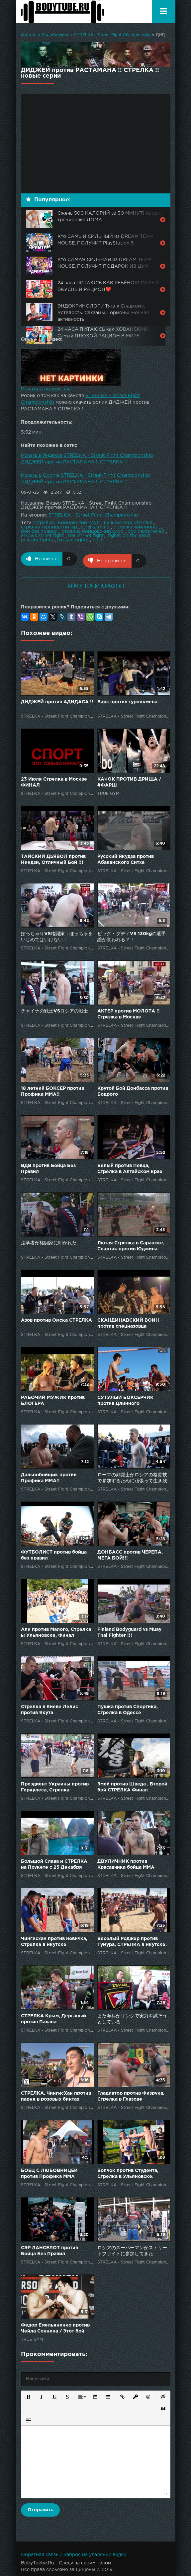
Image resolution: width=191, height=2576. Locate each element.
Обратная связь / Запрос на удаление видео (74, 2553)
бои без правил (39, 531)
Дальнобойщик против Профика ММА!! (48, 1476)
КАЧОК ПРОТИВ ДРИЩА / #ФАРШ (129, 780)
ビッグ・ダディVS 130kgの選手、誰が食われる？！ (133, 935)
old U (98, 540)
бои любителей (146, 531)
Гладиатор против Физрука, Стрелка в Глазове (130, 2094)
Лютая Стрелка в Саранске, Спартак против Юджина (130, 1244)
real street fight (86, 536)
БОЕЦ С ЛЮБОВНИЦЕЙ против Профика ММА (49, 2172)
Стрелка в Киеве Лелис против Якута (49, 1708)
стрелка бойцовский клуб (93, 531)
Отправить (40, 2508)
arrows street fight (42, 536)
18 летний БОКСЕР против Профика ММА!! (52, 1089)
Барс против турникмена (127, 700)
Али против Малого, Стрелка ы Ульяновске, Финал (56, 1631)
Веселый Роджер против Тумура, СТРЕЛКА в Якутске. (132, 1940)
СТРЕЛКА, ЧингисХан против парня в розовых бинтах (56, 2094)
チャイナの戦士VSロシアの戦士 (54, 1009)
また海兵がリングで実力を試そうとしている (132, 2017)
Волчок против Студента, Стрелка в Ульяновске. (127, 2172)
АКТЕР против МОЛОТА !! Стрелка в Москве (128, 1012)
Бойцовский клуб (79, 523)
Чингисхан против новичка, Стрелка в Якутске (54, 1940)
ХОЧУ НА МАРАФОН (95, 584)
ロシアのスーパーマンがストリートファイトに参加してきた (132, 2249)
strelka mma (95, 527)
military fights (37, 540)
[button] (28, 2394)
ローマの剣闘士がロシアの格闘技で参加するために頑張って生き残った (132, 1476)
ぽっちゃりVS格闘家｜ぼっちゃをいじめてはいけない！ (57, 935)
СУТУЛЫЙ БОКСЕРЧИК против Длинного (125, 1399)
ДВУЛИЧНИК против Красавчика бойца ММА (125, 1862)
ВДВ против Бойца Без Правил (48, 1167)
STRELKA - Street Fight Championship (112, 35)
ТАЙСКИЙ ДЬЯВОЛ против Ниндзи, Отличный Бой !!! (53, 858)
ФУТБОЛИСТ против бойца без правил (54, 1553)
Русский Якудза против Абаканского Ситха (125, 858)
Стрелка (44, 523)
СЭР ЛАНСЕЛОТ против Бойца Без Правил (49, 2249)
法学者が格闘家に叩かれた (49, 1241)
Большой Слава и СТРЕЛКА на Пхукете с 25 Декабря (54, 1862)
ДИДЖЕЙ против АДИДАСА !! (57, 700)
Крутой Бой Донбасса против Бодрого (132, 1089)
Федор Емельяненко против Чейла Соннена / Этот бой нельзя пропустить (55, 2326)
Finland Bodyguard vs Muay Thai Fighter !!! (129, 1631)
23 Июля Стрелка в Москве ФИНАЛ (54, 780)
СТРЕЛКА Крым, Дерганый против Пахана (53, 2017)
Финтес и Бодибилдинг (45, 35)
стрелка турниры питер (49, 527)
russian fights (72, 540)
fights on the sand (129, 536)
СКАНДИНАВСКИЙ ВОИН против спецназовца (128, 1321)
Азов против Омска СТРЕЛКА (56, 1318)
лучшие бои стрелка (128, 523)
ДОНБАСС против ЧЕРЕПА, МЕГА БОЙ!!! (130, 1553)
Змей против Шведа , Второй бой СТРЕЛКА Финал (132, 1785)
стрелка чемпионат (136, 527)
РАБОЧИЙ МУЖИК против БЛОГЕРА (53, 1399)
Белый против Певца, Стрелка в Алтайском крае (129, 1167)
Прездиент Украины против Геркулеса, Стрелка (55, 1785)
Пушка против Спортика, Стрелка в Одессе (127, 1708)
